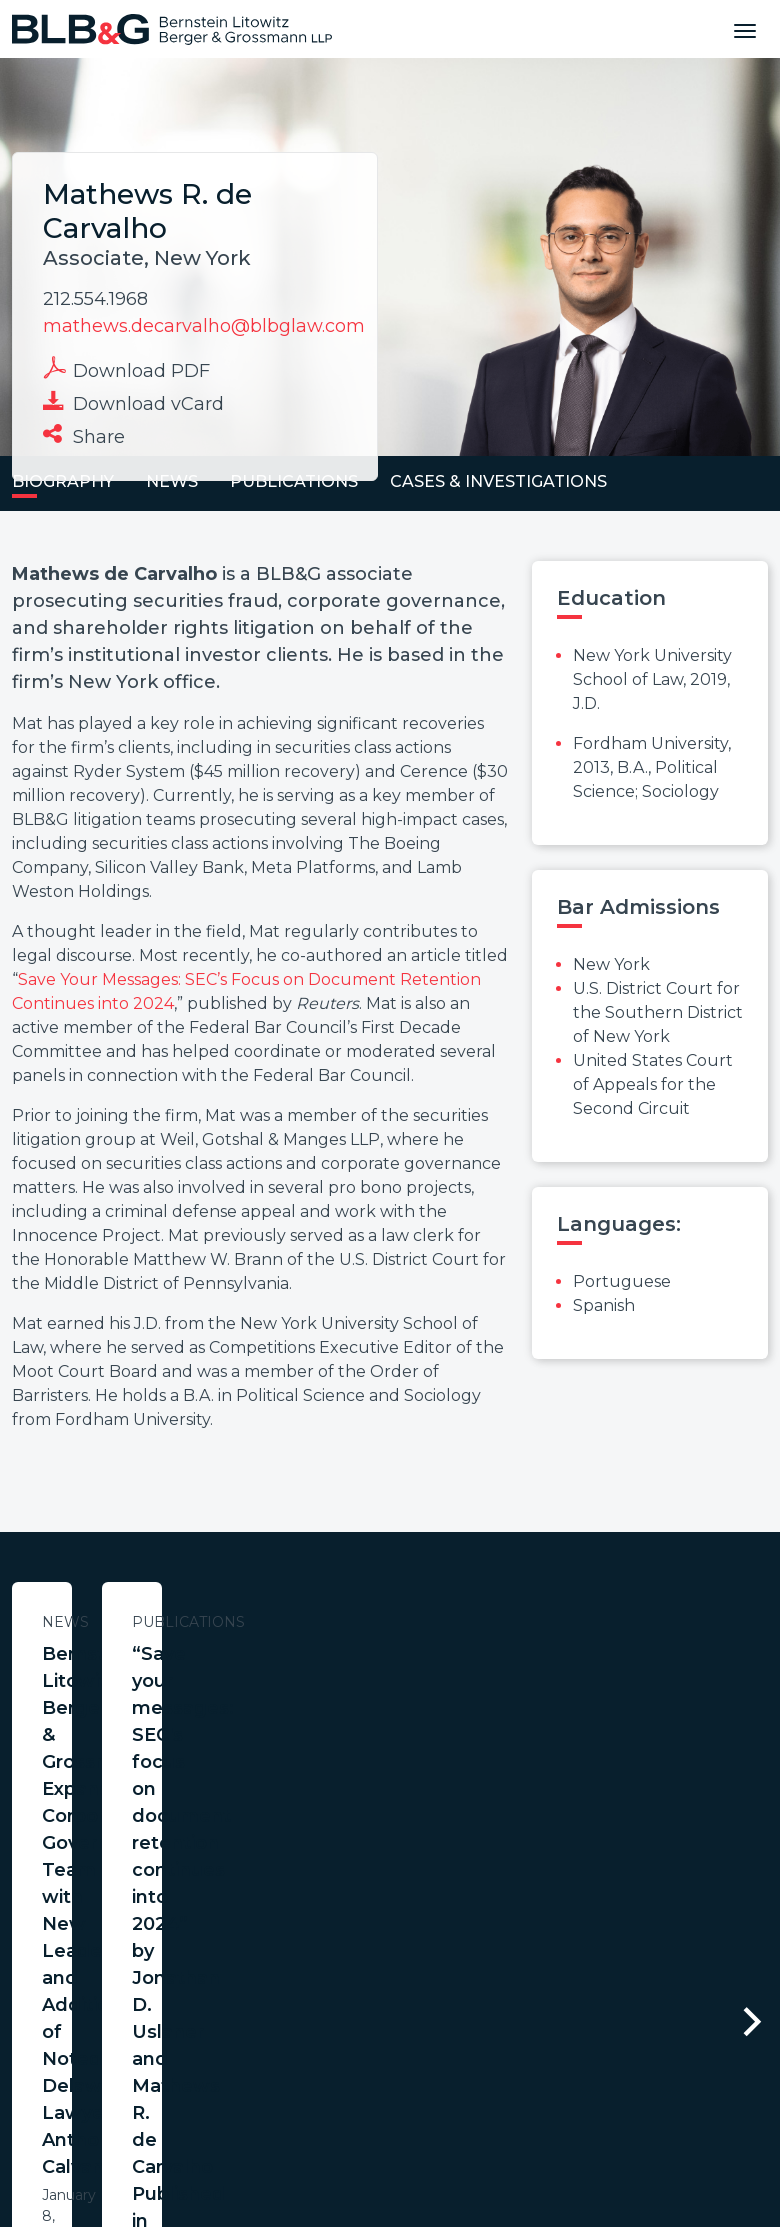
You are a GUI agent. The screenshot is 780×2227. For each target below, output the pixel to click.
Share (84, 435)
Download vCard (133, 402)
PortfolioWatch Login (636, 2058)
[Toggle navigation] (745, 29)
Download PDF (126, 369)
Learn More (205, 1887)
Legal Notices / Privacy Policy (354, 2058)
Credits (510, 2058)
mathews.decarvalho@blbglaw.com (204, 326)
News (205, 1622)
